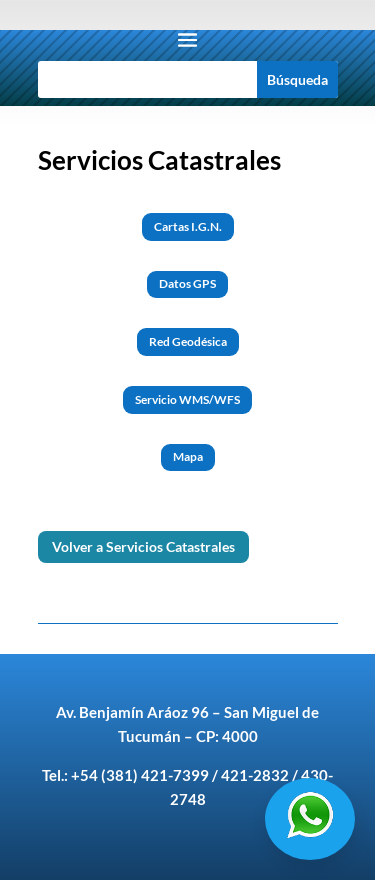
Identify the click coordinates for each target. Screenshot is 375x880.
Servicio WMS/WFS (187, 399)
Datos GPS (187, 283)
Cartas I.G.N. (188, 226)
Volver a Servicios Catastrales (143, 546)
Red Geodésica (188, 341)
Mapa (188, 456)
